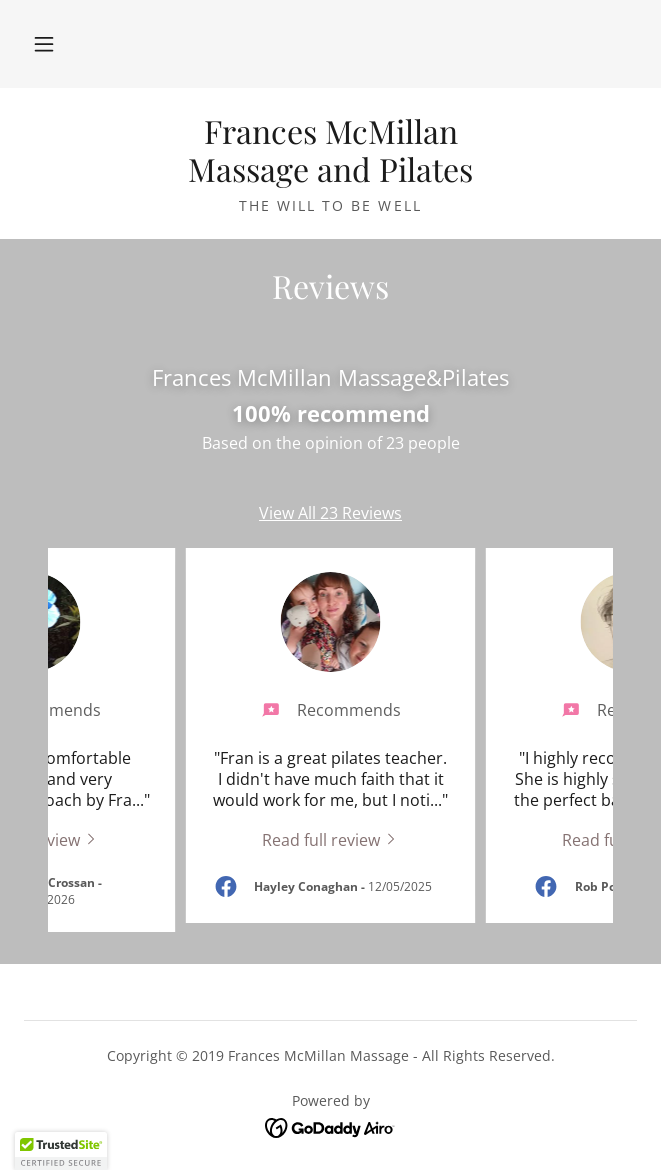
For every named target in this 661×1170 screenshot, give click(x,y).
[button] (44, 44)
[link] (330, 150)
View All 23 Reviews (330, 513)
